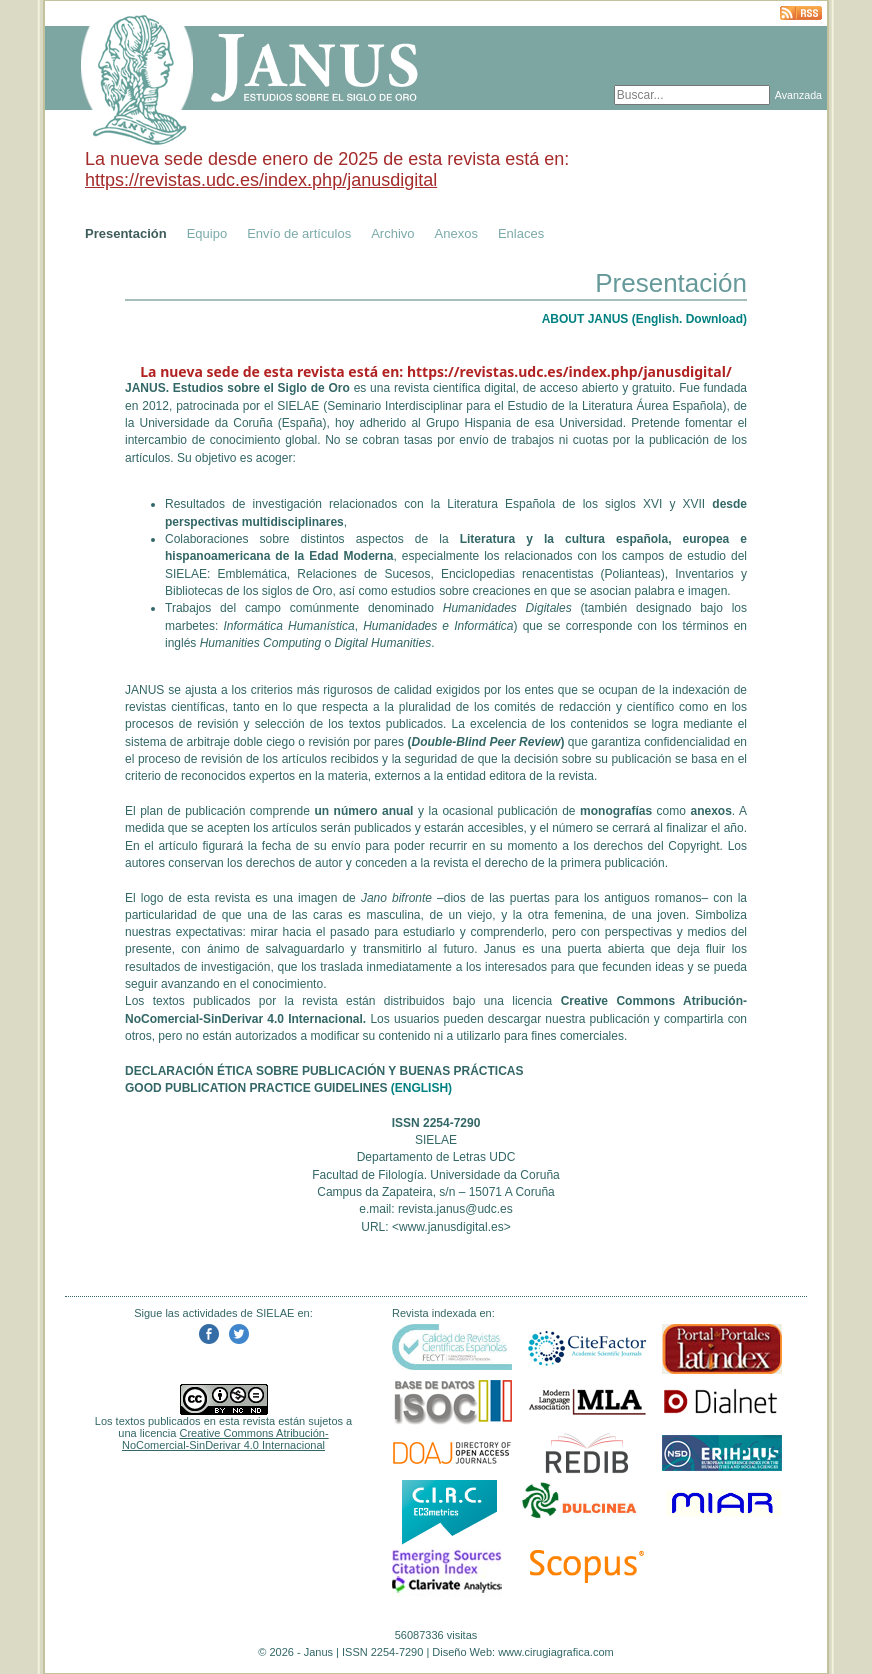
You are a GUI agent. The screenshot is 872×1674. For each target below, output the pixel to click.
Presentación (126, 233)
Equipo (207, 233)
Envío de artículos (299, 233)
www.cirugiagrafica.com (556, 1652)
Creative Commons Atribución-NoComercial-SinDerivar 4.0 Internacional (225, 1439)
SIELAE (298, 406)
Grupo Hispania (468, 423)
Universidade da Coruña (206, 423)
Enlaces (521, 233)
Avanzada (798, 95)
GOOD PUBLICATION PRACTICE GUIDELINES (256, 1088)
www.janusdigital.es (451, 1227)
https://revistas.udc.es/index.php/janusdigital (261, 180)
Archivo (392, 233)
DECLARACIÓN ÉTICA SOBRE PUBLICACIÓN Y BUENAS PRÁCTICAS (324, 1071)
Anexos (456, 233)
